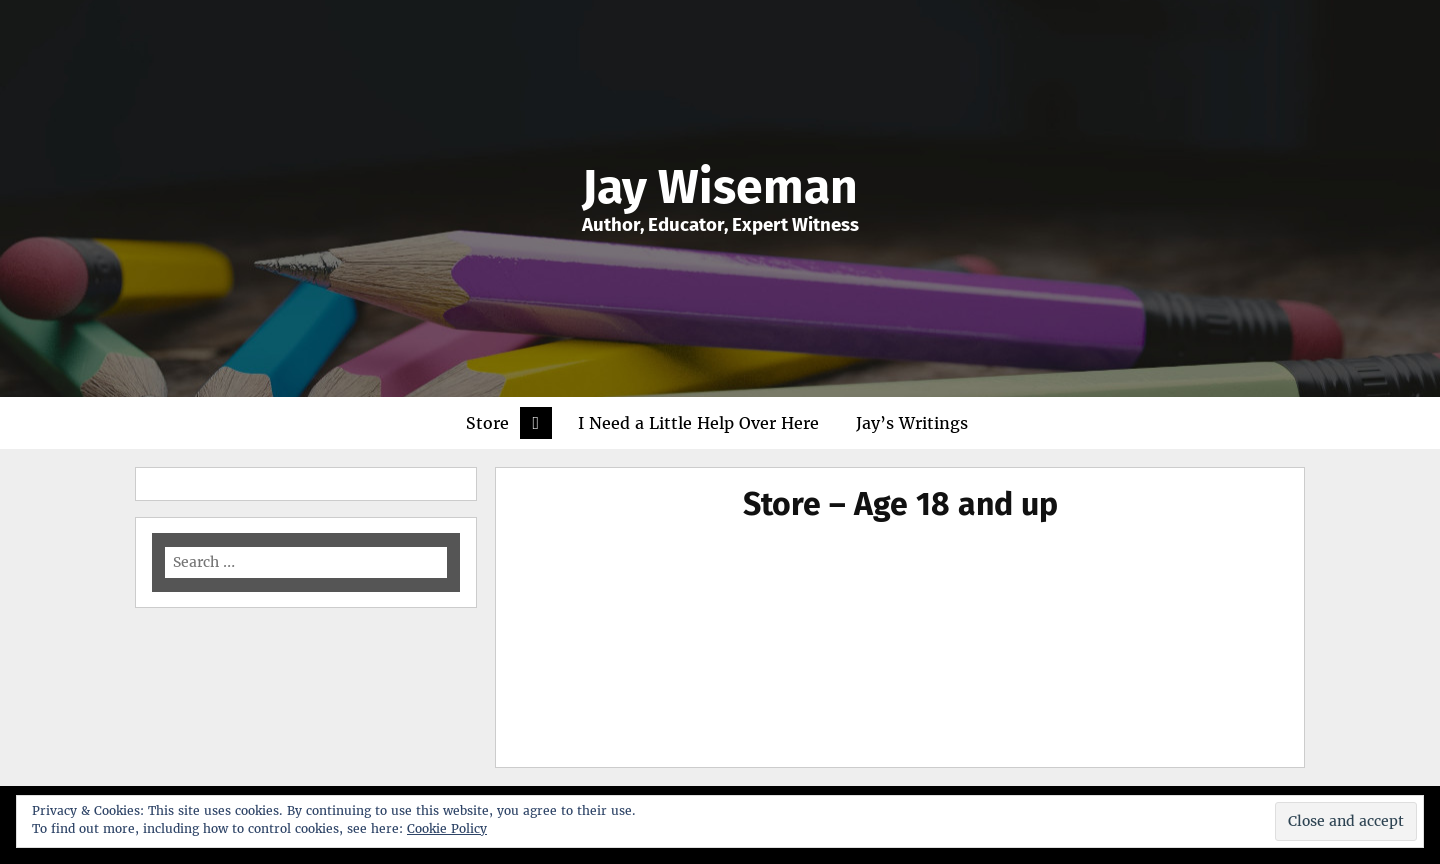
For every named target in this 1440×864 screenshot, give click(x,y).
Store (487, 423)
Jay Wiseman (720, 187)
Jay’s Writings (912, 423)
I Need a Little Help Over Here (698, 423)
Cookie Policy (447, 828)
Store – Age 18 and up (900, 504)
